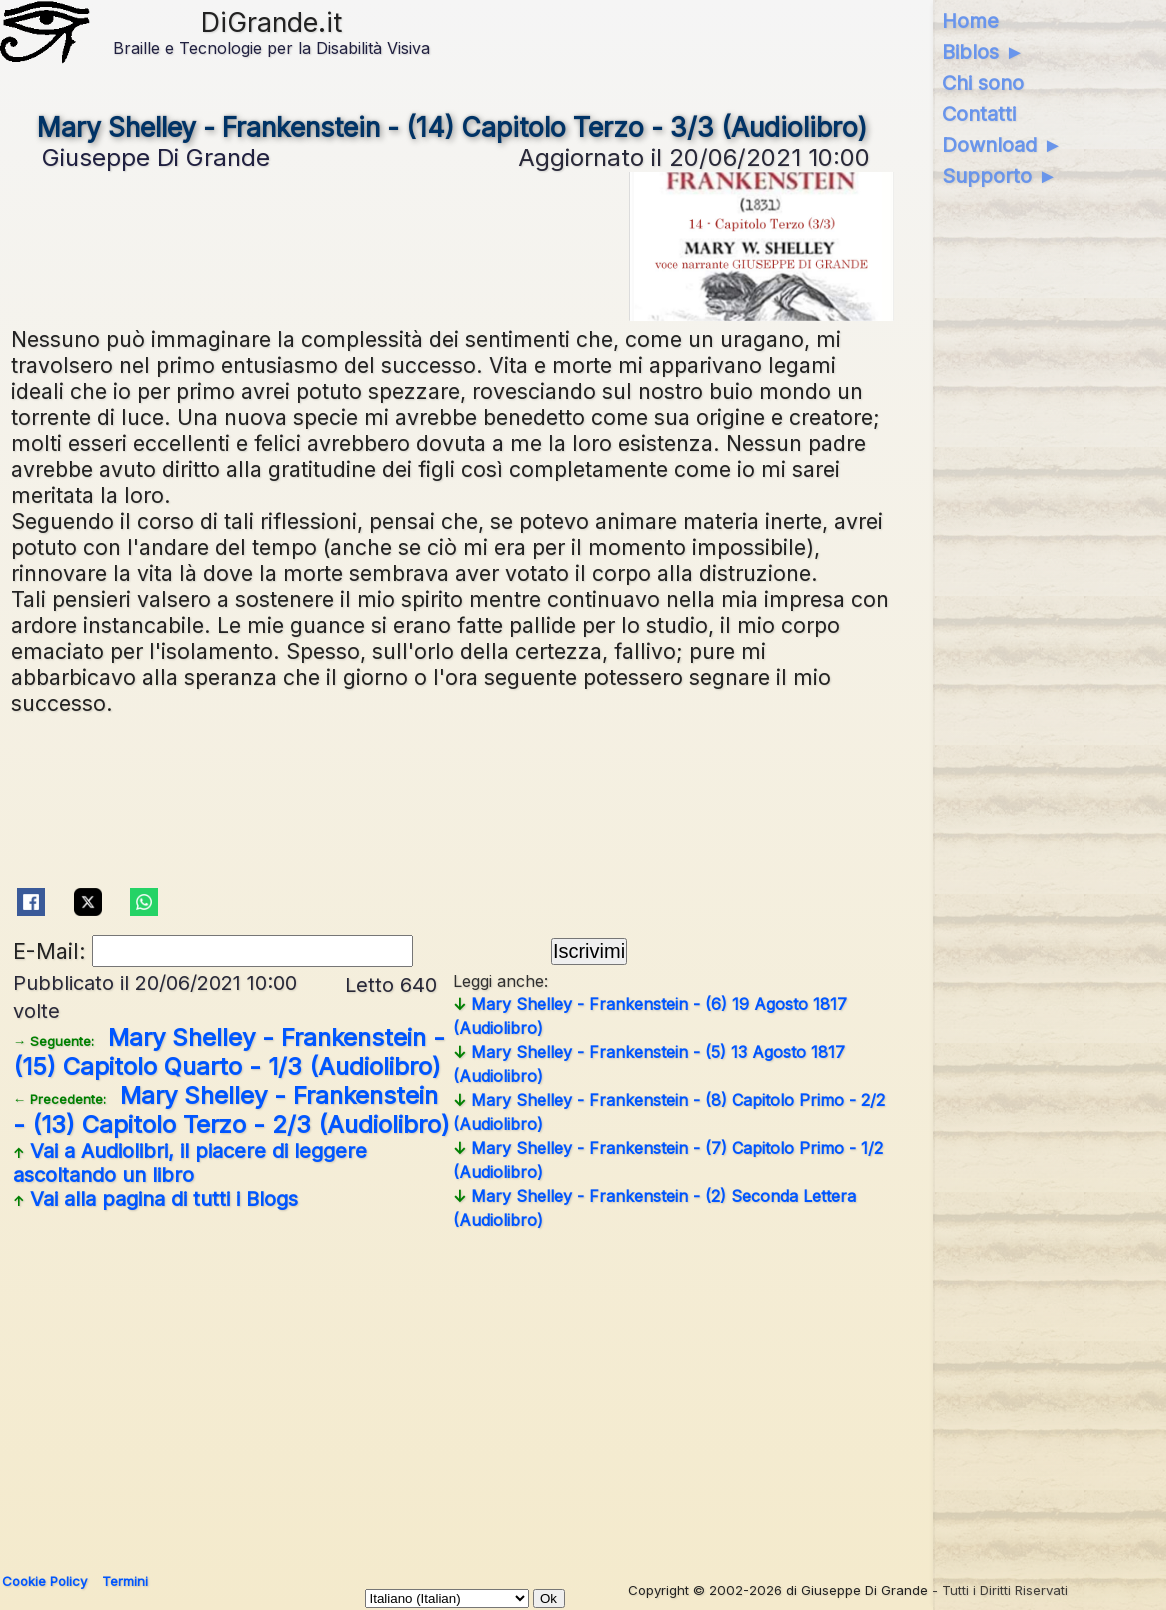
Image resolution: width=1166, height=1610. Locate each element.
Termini (125, 1581)
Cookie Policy (44, 1581)
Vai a (190, 1163)
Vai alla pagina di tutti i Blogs (155, 1199)
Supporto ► (1000, 176)
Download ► (1002, 145)
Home (970, 21)
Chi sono (983, 83)
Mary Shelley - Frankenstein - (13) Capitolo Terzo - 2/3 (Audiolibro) (231, 1110)
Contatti (979, 114)
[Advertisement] (576, 1394)
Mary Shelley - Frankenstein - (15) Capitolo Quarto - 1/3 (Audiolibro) (229, 1052)
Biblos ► (983, 52)
